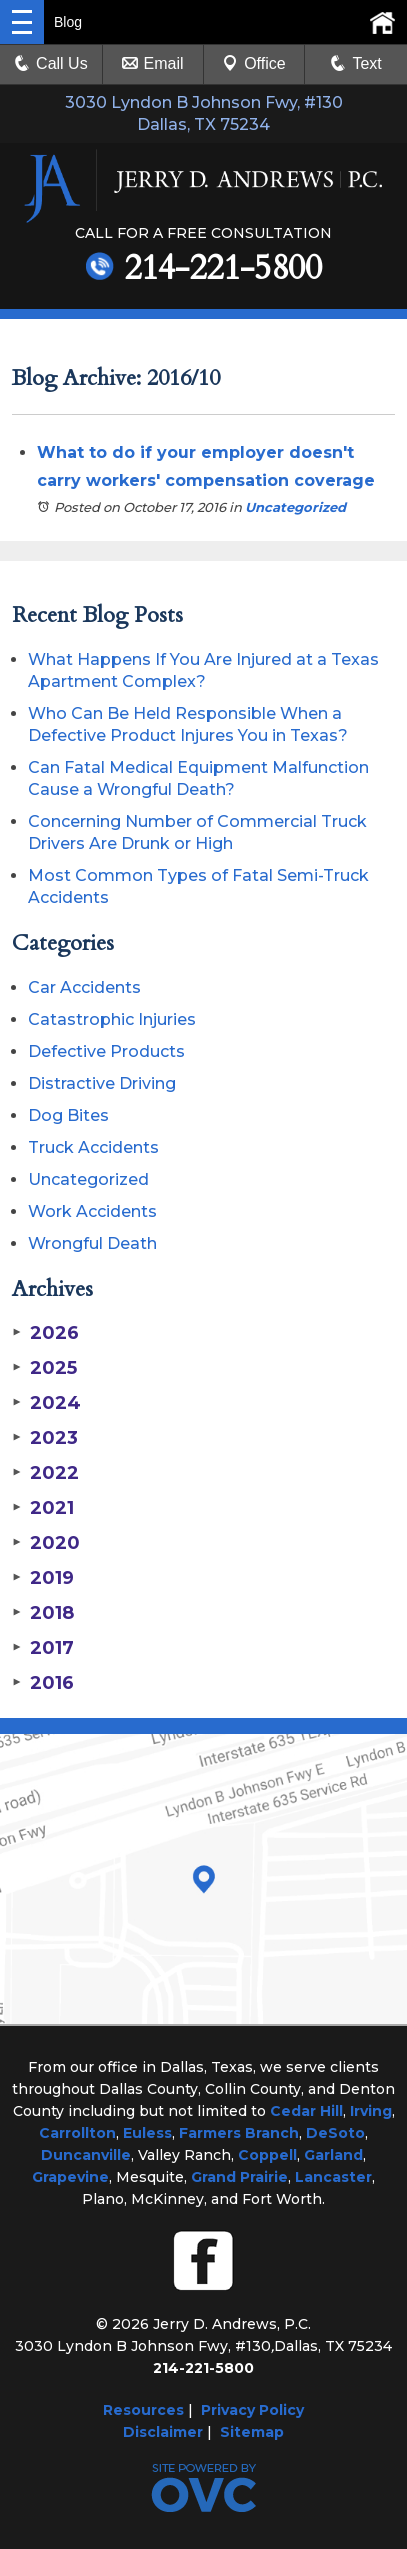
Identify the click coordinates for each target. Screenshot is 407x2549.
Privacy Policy (252, 2410)
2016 (43, 1683)
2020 (46, 1543)
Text (366, 63)
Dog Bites (68, 1115)
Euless (147, 2133)
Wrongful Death (92, 1243)
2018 (43, 1613)
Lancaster (333, 2177)
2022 (45, 1473)
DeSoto (335, 2133)
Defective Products (106, 1051)
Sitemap (252, 2432)
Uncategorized (295, 507)
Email (153, 63)
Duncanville (86, 2155)
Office (254, 63)
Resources (143, 2410)
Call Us (51, 63)
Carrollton (77, 2133)
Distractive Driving (102, 1083)
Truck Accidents (93, 1147)
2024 (46, 1403)
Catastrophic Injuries (112, 1019)
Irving (371, 2111)
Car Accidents (84, 987)
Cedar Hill (306, 2111)
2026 (45, 1333)
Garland (333, 2155)
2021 (43, 1508)
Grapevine (70, 2177)
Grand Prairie (239, 2177)
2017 (43, 1648)
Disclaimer (163, 2432)
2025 (44, 1368)
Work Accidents (92, 1211)
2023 (45, 1438)
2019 (43, 1578)
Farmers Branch (239, 2133)
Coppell (267, 2155)
